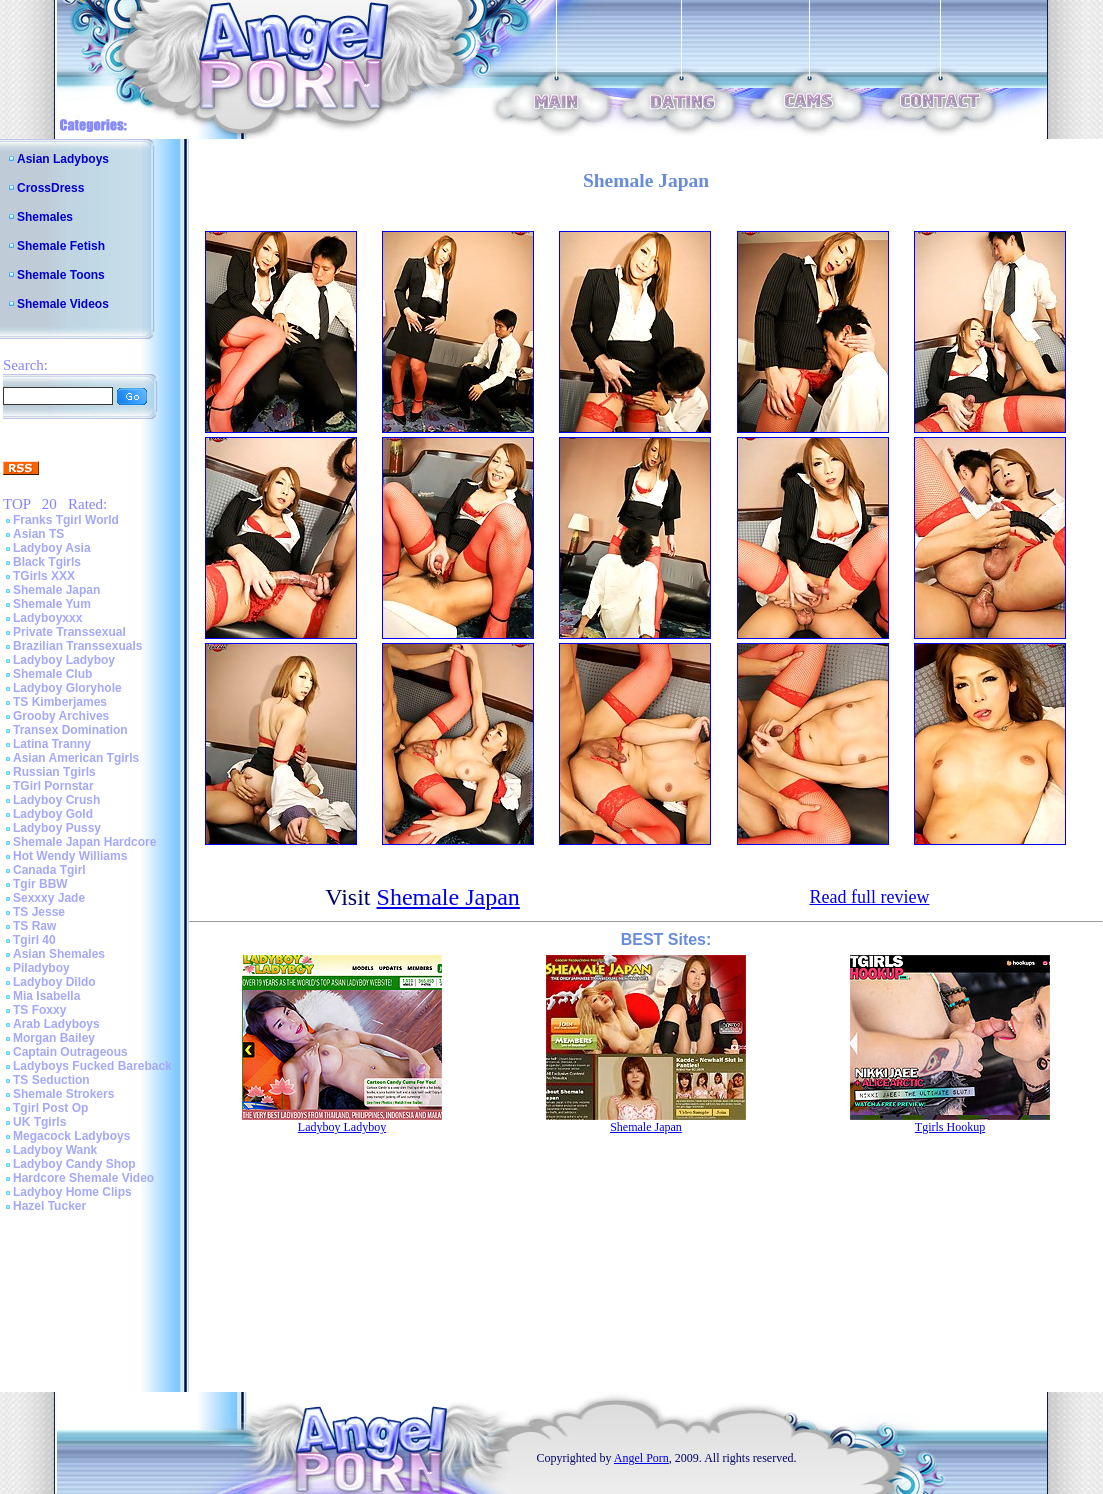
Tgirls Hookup (950, 1127)
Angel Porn (641, 1458)
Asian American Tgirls (76, 758)
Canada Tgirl (49, 870)
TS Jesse (39, 912)
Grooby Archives (61, 716)
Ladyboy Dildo (54, 982)
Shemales (45, 217)
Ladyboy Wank (55, 1150)
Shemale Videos (63, 304)
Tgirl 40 (34, 940)
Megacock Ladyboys (71, 1136)
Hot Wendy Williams (70, 856)
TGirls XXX (44, 576)
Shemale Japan (56, 590)
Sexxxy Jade (49, 898)
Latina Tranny (52, 744)
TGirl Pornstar (53, 786)
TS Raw (34, 926)
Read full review (869, 897)
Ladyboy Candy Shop (74, 1164)
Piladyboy (41, 968)
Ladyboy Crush (56, 800)
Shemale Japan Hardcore (84, 842)
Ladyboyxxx (47, 618)
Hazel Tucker (49, 1206)
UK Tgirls (39, 1122)
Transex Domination (70, 730)
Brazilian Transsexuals (77, 646)
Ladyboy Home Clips (72, 1192)
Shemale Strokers (63, 1094)
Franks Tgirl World (66, 520)
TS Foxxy (39, 1010)
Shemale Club (52, 674)
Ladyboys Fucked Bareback (92, 1066)
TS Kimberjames (60, 702)
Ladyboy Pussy (57, 828)
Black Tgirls (47, 562)
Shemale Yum (52, 604)
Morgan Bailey (54, 1038)
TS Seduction (51, 1080)
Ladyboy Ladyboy (64, 660)
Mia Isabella (46, 996)
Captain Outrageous (70, 1052)
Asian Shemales (59, 954)
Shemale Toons (61, 275)
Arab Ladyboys (56, 1024)
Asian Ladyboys (63, 159)
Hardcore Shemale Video (83, 1178)
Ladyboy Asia (52, 548)
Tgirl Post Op (50, 1108)
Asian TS (38, 534)
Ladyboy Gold (53, 814)
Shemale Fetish (61, 246)
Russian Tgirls (54, 772)
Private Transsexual (69, 632)
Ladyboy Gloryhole (67, 688)
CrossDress (50, 188)
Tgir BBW (40, 884)
